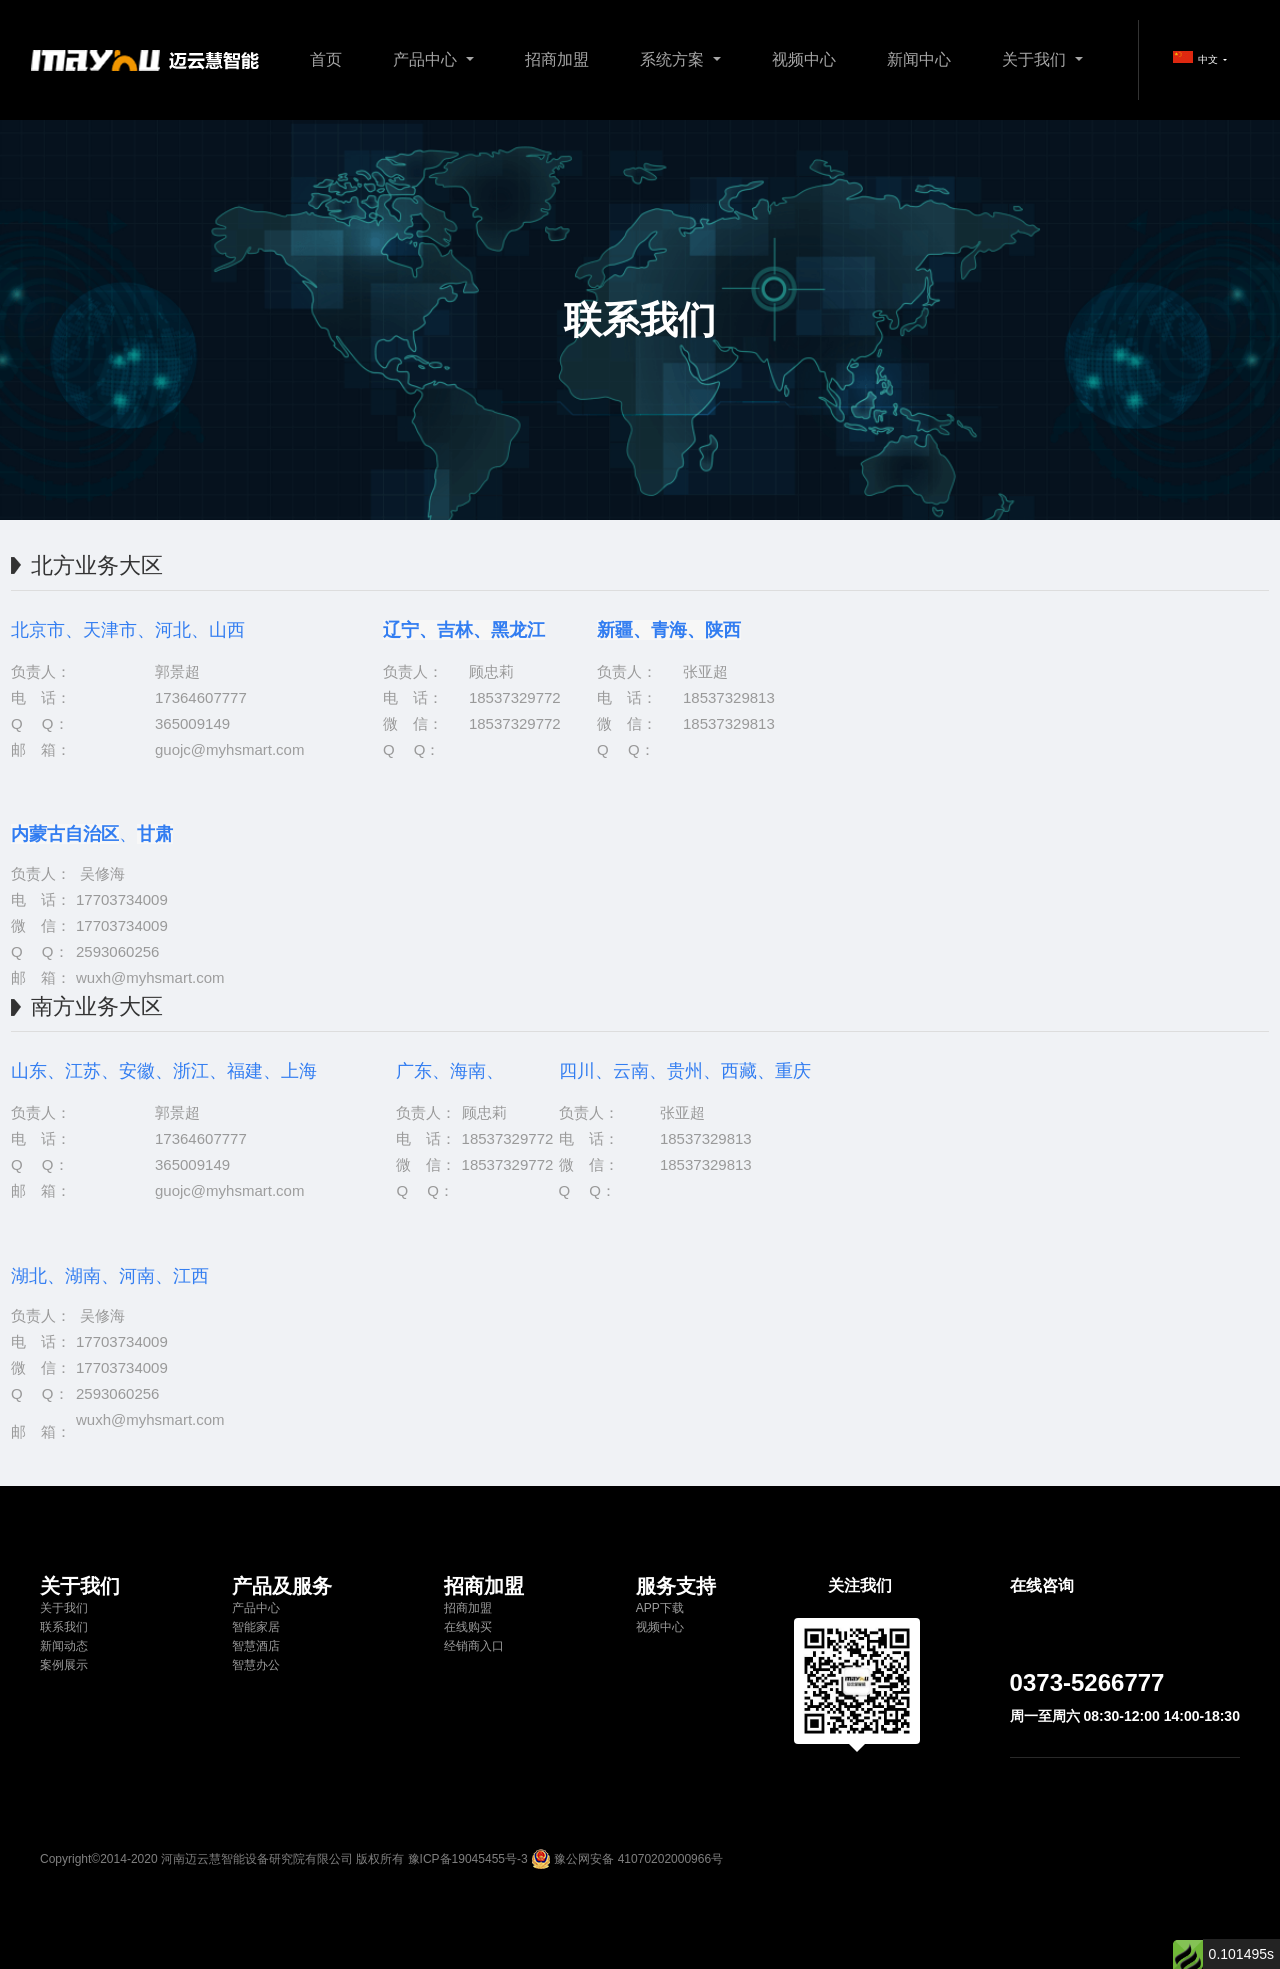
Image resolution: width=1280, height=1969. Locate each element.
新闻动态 (64, 1646)
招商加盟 (557, 59)
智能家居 (256, 1627)
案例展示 (64, 1665)
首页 (326, 59)
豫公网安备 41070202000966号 (638, 1859)
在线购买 (468, 1627)
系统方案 (674, 59)
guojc (173, 749)
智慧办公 (256, 1665)
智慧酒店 (256, 1646)
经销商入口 (474, 1646)
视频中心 (804, 59)
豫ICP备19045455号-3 (468, 1859)
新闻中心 (919, 59)
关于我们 (1036, 59)
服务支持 (676, 1586)
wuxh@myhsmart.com (150, 977)
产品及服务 (282, 1586)
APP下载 (660, 1608)
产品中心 (427, 59)
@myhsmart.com (248, 749)
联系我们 (64, 1627)
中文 (1197, 58)
